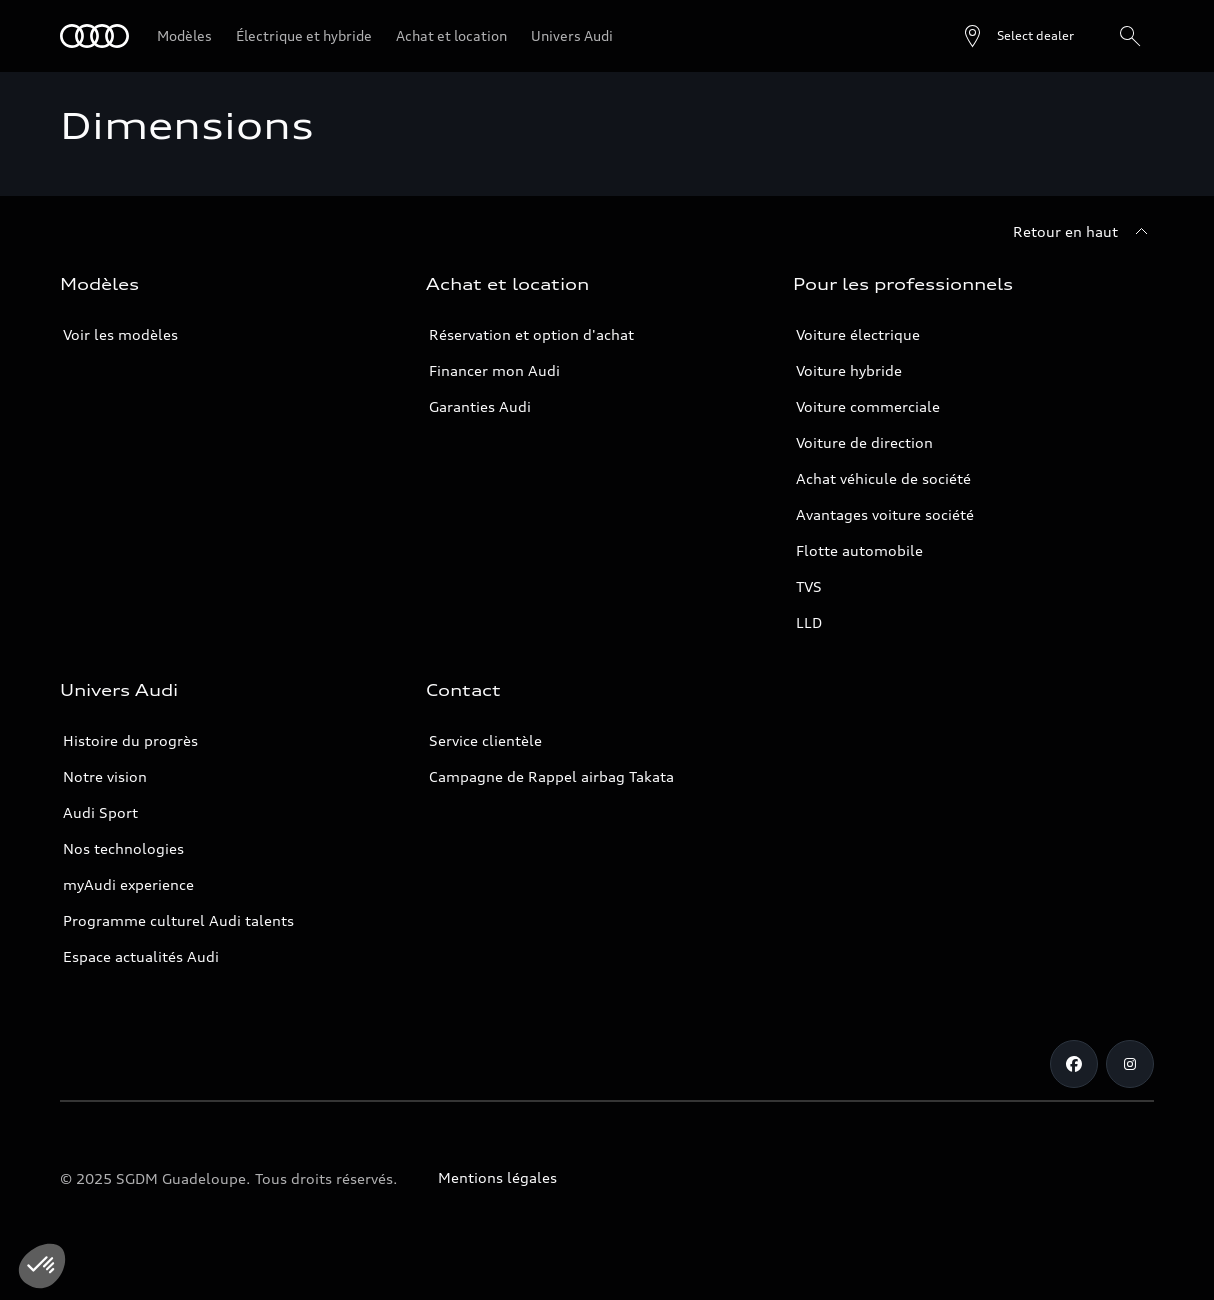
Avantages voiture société (885, 514)
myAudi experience (128, 884)
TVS (809, 586)
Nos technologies (123, 848)
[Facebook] (1074, 1064)
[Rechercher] (1130, 36)
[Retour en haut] (1083, 232)
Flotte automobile (859, 550)
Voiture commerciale (868, 406)
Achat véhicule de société (883, 478)
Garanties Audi (480, 406)
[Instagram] (1130, 1064)
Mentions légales (497, 1177)
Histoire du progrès (130, 740)
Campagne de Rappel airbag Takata (551, 776)
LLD (809, 622)
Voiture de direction (864, 442)
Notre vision (105, 776)
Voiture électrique (858, 334)
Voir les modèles (120, 334)
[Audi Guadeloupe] (94, 36)
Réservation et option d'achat (531, 334)
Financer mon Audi (494, 370)
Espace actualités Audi (141, 956)
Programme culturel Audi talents (178, 920)
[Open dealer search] (1017, 36)
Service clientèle (485, 740)
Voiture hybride (849, 370)
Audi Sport (100, 812)
